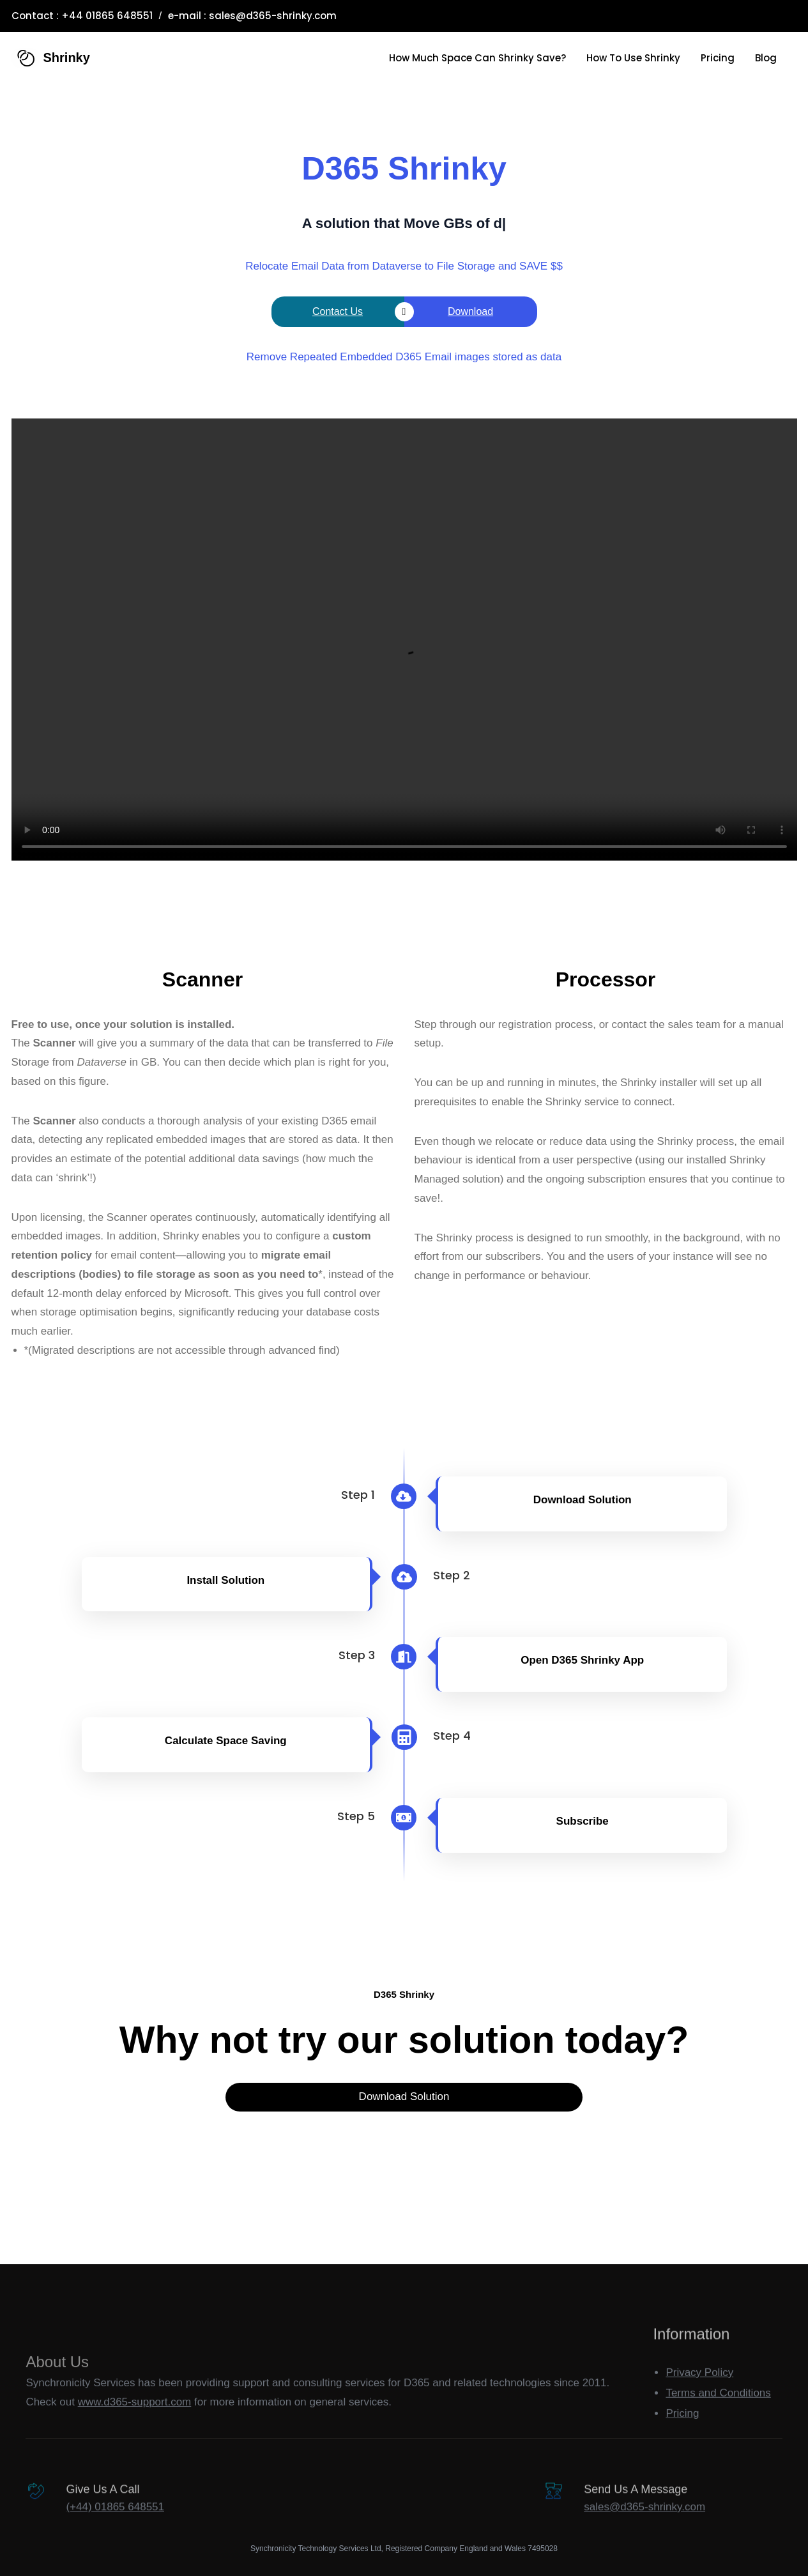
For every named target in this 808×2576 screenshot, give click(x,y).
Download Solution (404, 2096)
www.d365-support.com (135, 2447)
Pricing (682, 2441)
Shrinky (66, 57)
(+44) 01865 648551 (115, 2525)
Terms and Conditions (718, 2420)
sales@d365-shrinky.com (273, 15)
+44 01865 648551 (107, 15)
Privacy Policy (699, 2399)
